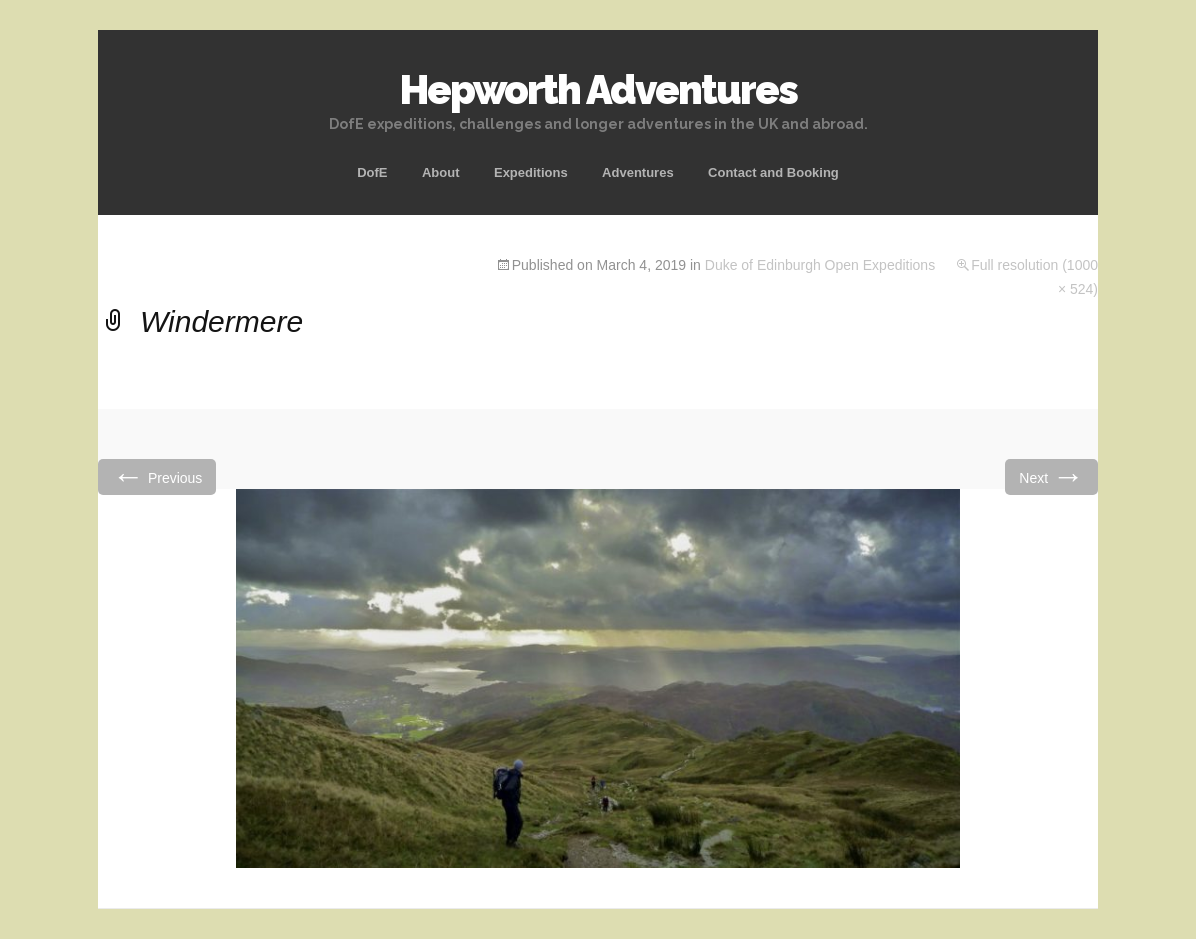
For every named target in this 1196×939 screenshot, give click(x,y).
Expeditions (531, 172)
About (441, 172)
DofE (372, 172)
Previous (157, 476)
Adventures (638, 172)
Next (1051, 476)
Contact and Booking (773, 172)
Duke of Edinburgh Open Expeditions (820, 265)
